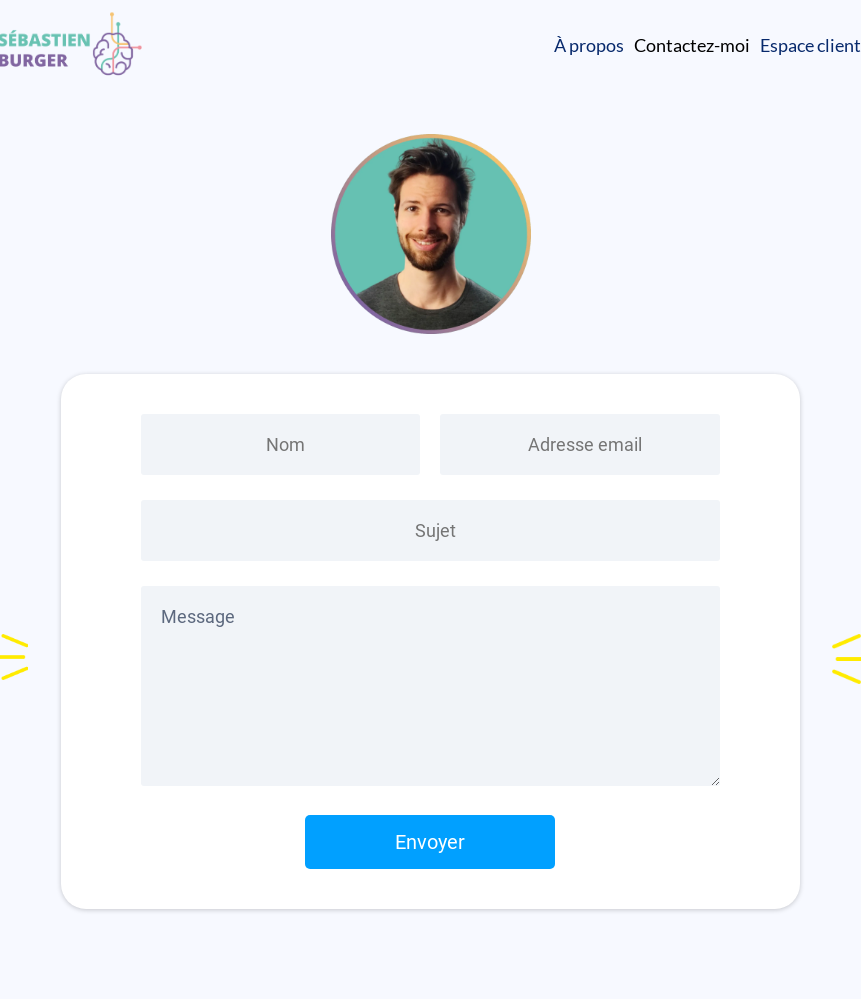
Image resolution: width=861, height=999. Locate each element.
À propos (589, 45)
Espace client (810, 45)
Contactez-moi (692, 45)
